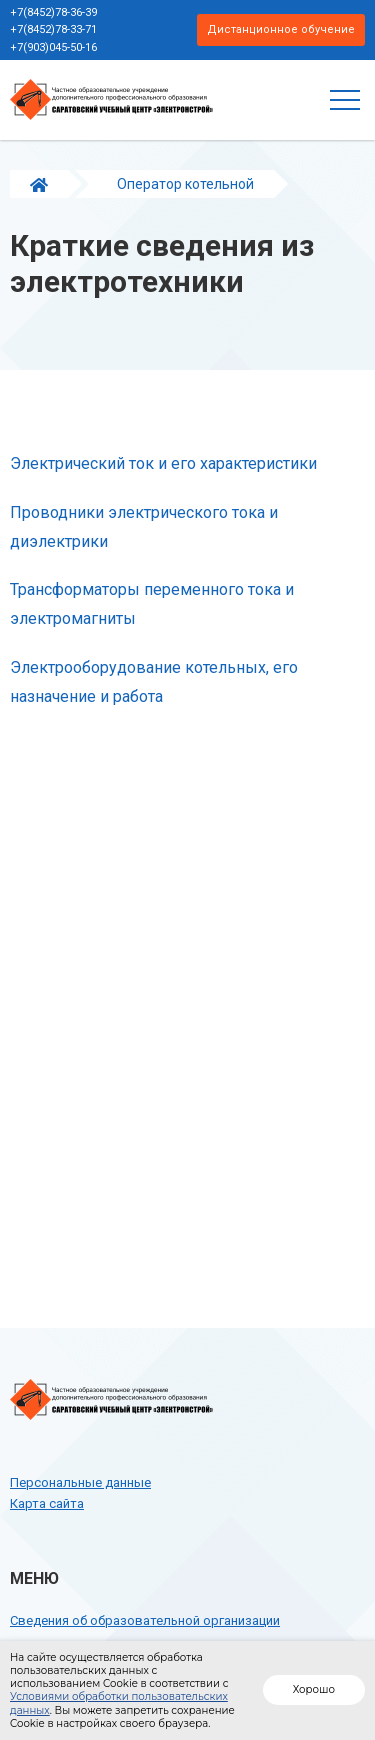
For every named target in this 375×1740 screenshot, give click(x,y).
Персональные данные (80, 1482)
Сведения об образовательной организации (145, 1620)
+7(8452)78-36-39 (53, 12)
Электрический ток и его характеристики (163, 463)
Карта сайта (47, 1503)
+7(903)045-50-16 (53, 47)
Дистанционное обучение (281, 29)
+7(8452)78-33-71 (53, 29)
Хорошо (314, 1689)
